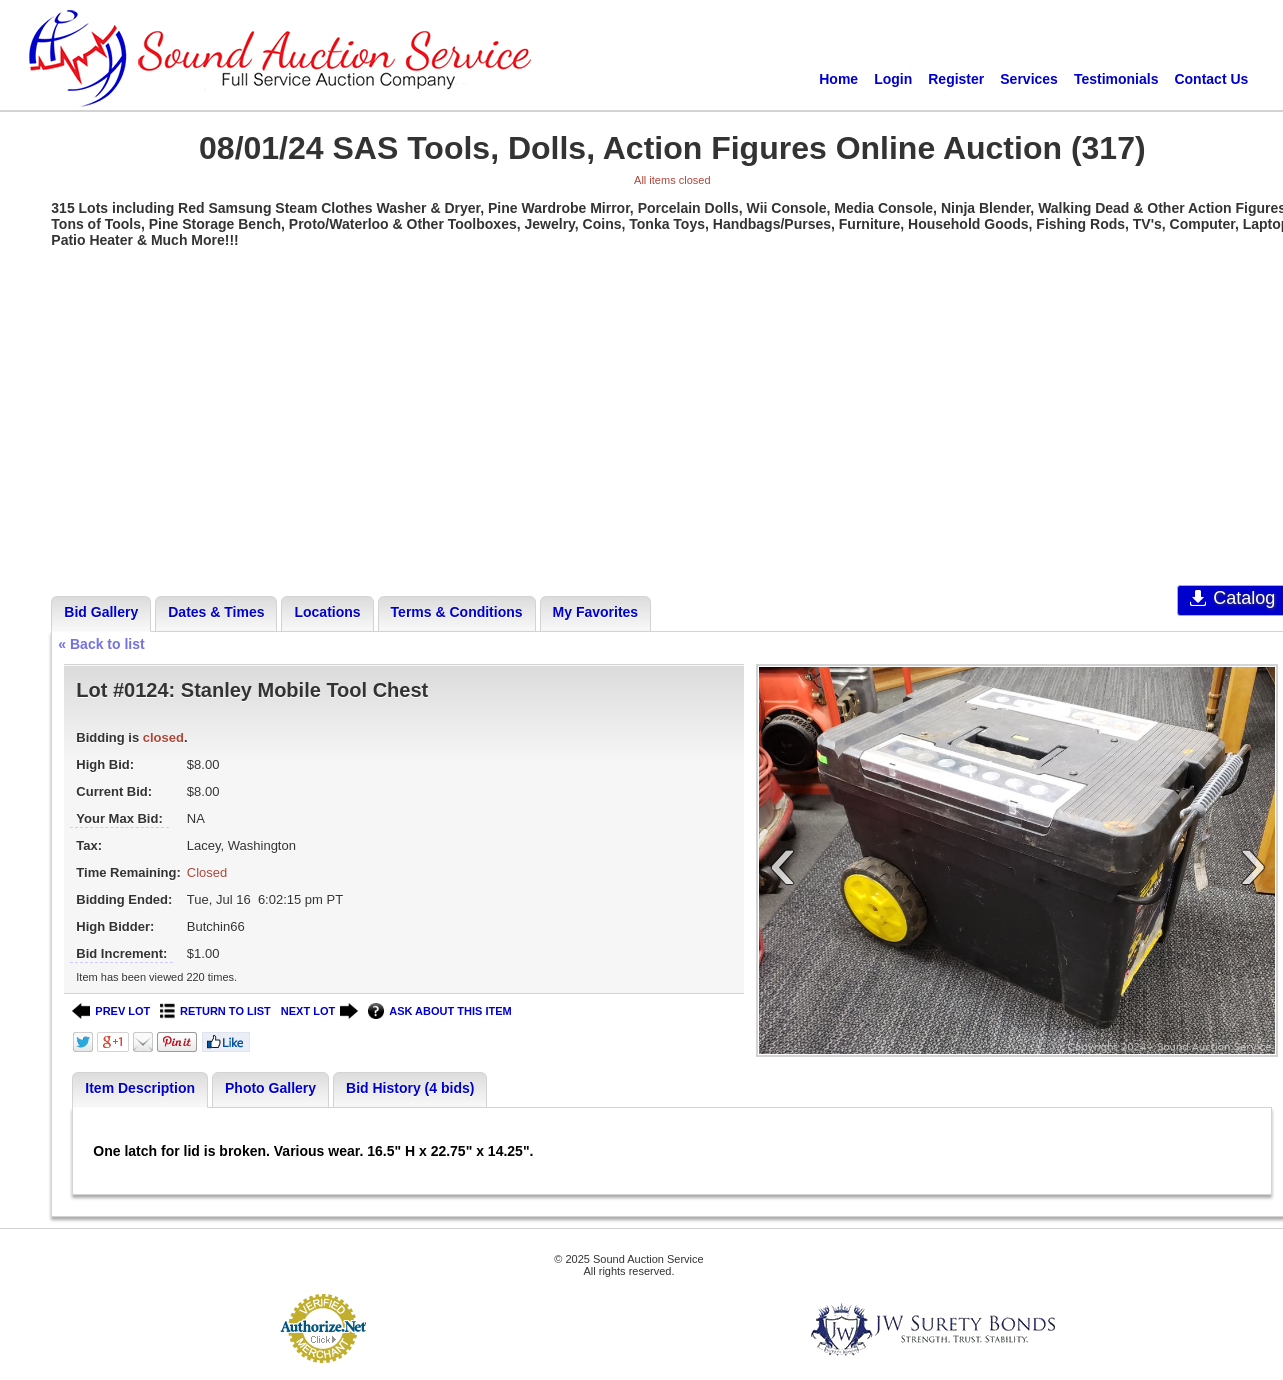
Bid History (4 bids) (410, 1088)
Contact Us (1211, 79)
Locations (327, 612)
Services (1029, 79)
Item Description (140, 1088)
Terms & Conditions (457, 612)
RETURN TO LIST (215, 1011)
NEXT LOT (319, 1011)
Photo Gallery (270, 1088)
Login (893, 79)
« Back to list (101, 644)
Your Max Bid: (119, 818)
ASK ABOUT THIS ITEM (439, 1011)
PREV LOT (111, 1011)
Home (838, 79)
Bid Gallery (101, 612)
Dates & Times (216, 612)
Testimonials (1116, 79)
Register (956, 79)
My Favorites (596, 612)
